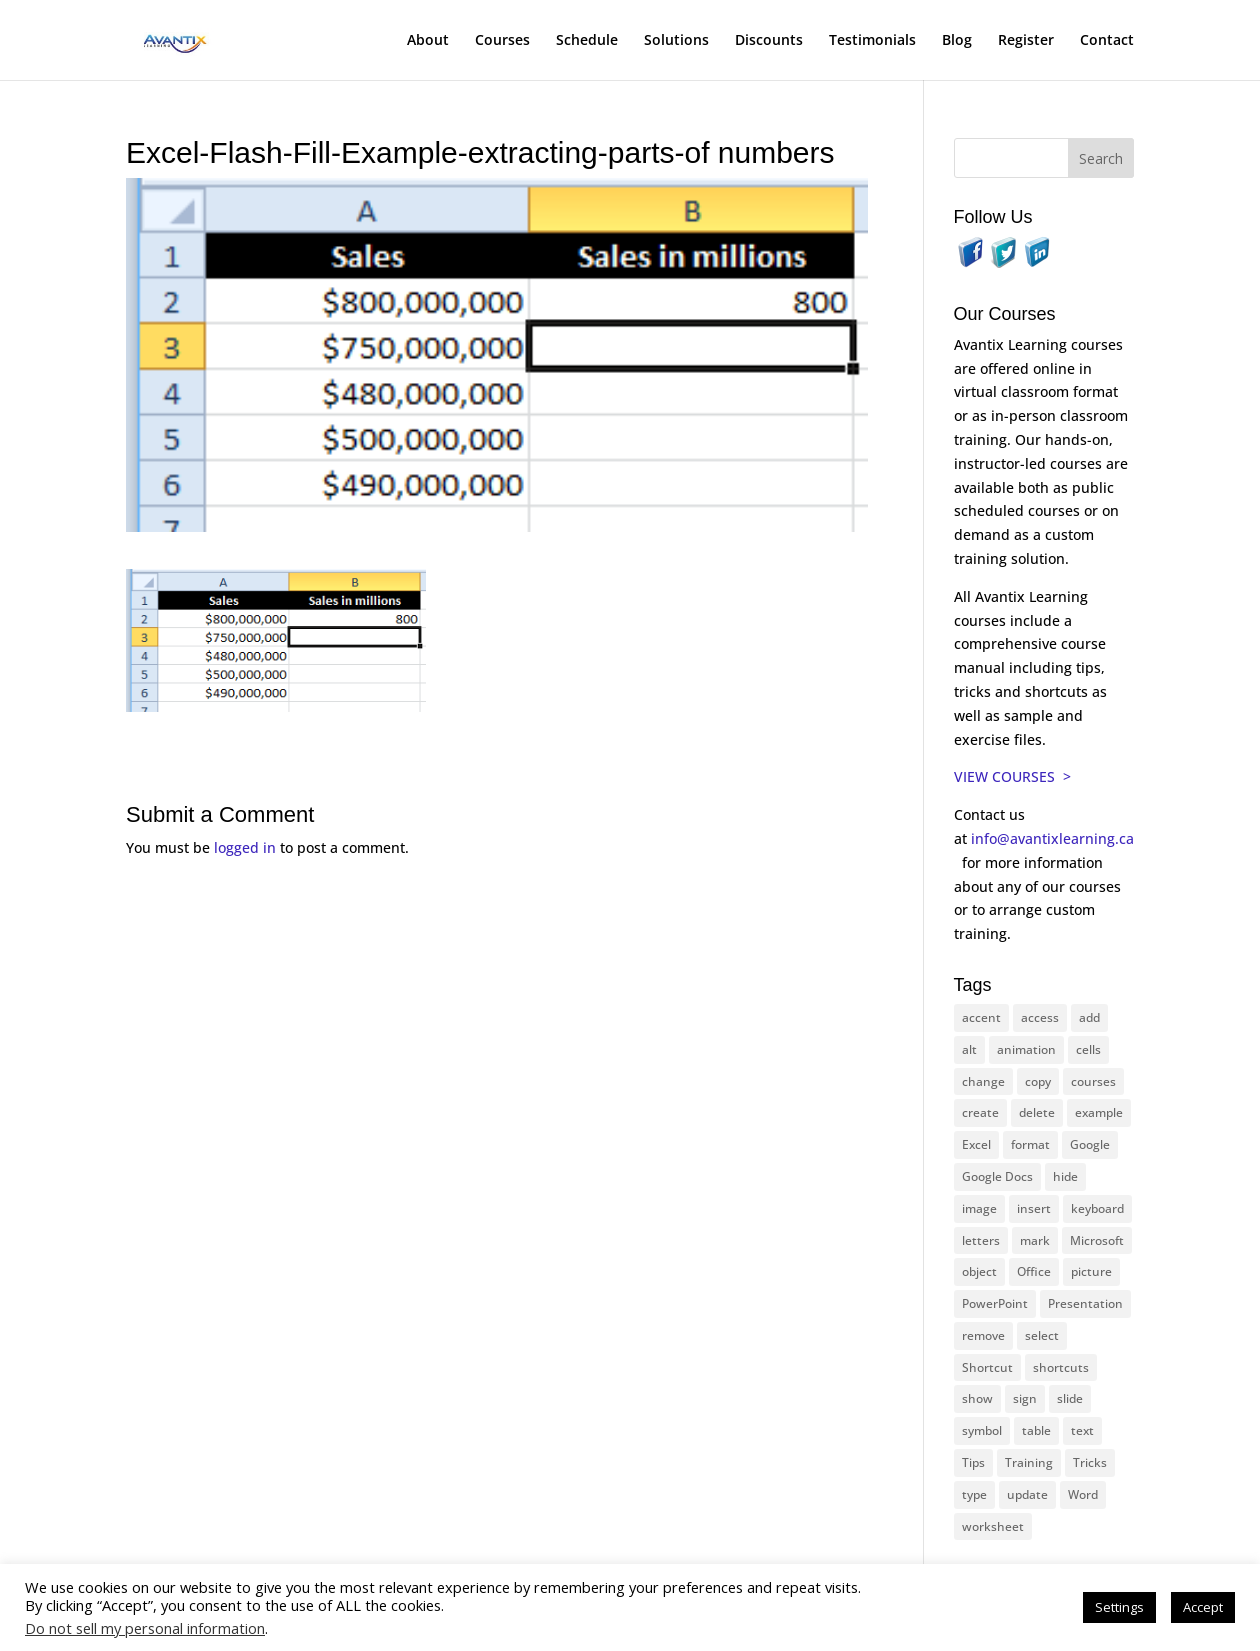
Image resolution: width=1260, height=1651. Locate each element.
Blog (957, 41)
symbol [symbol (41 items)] (982, 1430)
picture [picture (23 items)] (1091, 1271)
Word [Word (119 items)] (1083, 1494)
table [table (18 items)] (1036, 1430)
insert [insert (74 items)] (1034, 1208)
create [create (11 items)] (980, 1112)
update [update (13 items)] (1027, 1494)
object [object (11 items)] (979, 1271)
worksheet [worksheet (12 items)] (993, 1526)
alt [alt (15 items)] (969, 1049)
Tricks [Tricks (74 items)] (1090, 1462)
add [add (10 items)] (1089, 1017)
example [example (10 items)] (1099, 1112)
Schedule (587, 41)
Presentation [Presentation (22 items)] (1085, 1303)
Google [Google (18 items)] (1090, 1144)
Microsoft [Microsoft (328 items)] (1097, 1240)
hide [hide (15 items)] (1065, 1176)
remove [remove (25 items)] (983, 1335)
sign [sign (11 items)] (1025, 1398)
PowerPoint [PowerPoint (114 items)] (995, 1303)
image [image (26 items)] (979, 1208)
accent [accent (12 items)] (981, 1017)
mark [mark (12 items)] (1035, 1240)
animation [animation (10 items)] (1026, 1049)
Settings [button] (1119, 1607)
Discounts (769, 41)
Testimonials (872, 41)
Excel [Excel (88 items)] (976, 1144)
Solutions (676, 41)
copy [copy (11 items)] (1038, 1081)
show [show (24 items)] (977, 1398)
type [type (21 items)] (974, 1494)
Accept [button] (1203, 1607)
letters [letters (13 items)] (981, 1240)
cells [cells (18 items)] (1088, 1049)
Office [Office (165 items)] (1034, 1271)
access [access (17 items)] (1040, 1017)
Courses (502, 41)
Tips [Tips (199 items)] (973, 1462)
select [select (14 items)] (1042, 1335)
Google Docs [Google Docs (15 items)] (997, 1176)
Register (1026, 41)
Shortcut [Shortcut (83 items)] (987, 1367)
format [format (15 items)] (1030, 1144)
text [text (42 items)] (1082, 1430)
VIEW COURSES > (1012, 776)
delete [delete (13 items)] (1037, 1112)
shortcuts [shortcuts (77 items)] (1061, 1367)
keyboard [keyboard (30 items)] (1097, 1208)
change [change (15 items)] (983, 1081)
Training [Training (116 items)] (1029, 1462)
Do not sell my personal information (145, 1628)
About (428, 41)
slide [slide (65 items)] (1070, 1398)
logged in (245, 847)
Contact (1107, 41)
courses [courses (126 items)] (1093, 1081)
